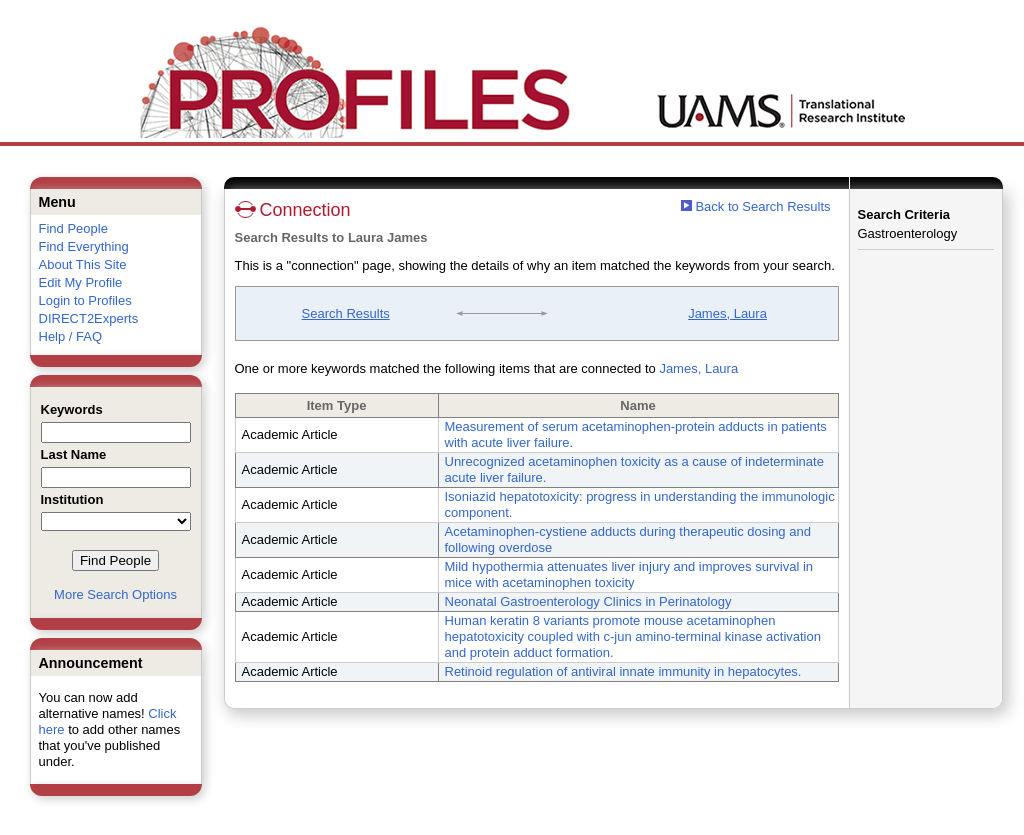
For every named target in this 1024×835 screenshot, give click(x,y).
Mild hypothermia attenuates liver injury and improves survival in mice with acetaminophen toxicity (629, 574)
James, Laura (727, 313)
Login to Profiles (85, 300)
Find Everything (84, 246)
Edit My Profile (81, 282)
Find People (73, 228)
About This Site (83, 264)
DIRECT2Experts (89, 318)
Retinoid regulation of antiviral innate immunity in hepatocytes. (623, 671)
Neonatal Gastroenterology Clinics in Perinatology (588, 601)
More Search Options (115, 594)
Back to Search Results (756, 206)
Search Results (346, 313)
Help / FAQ (71, 336)
